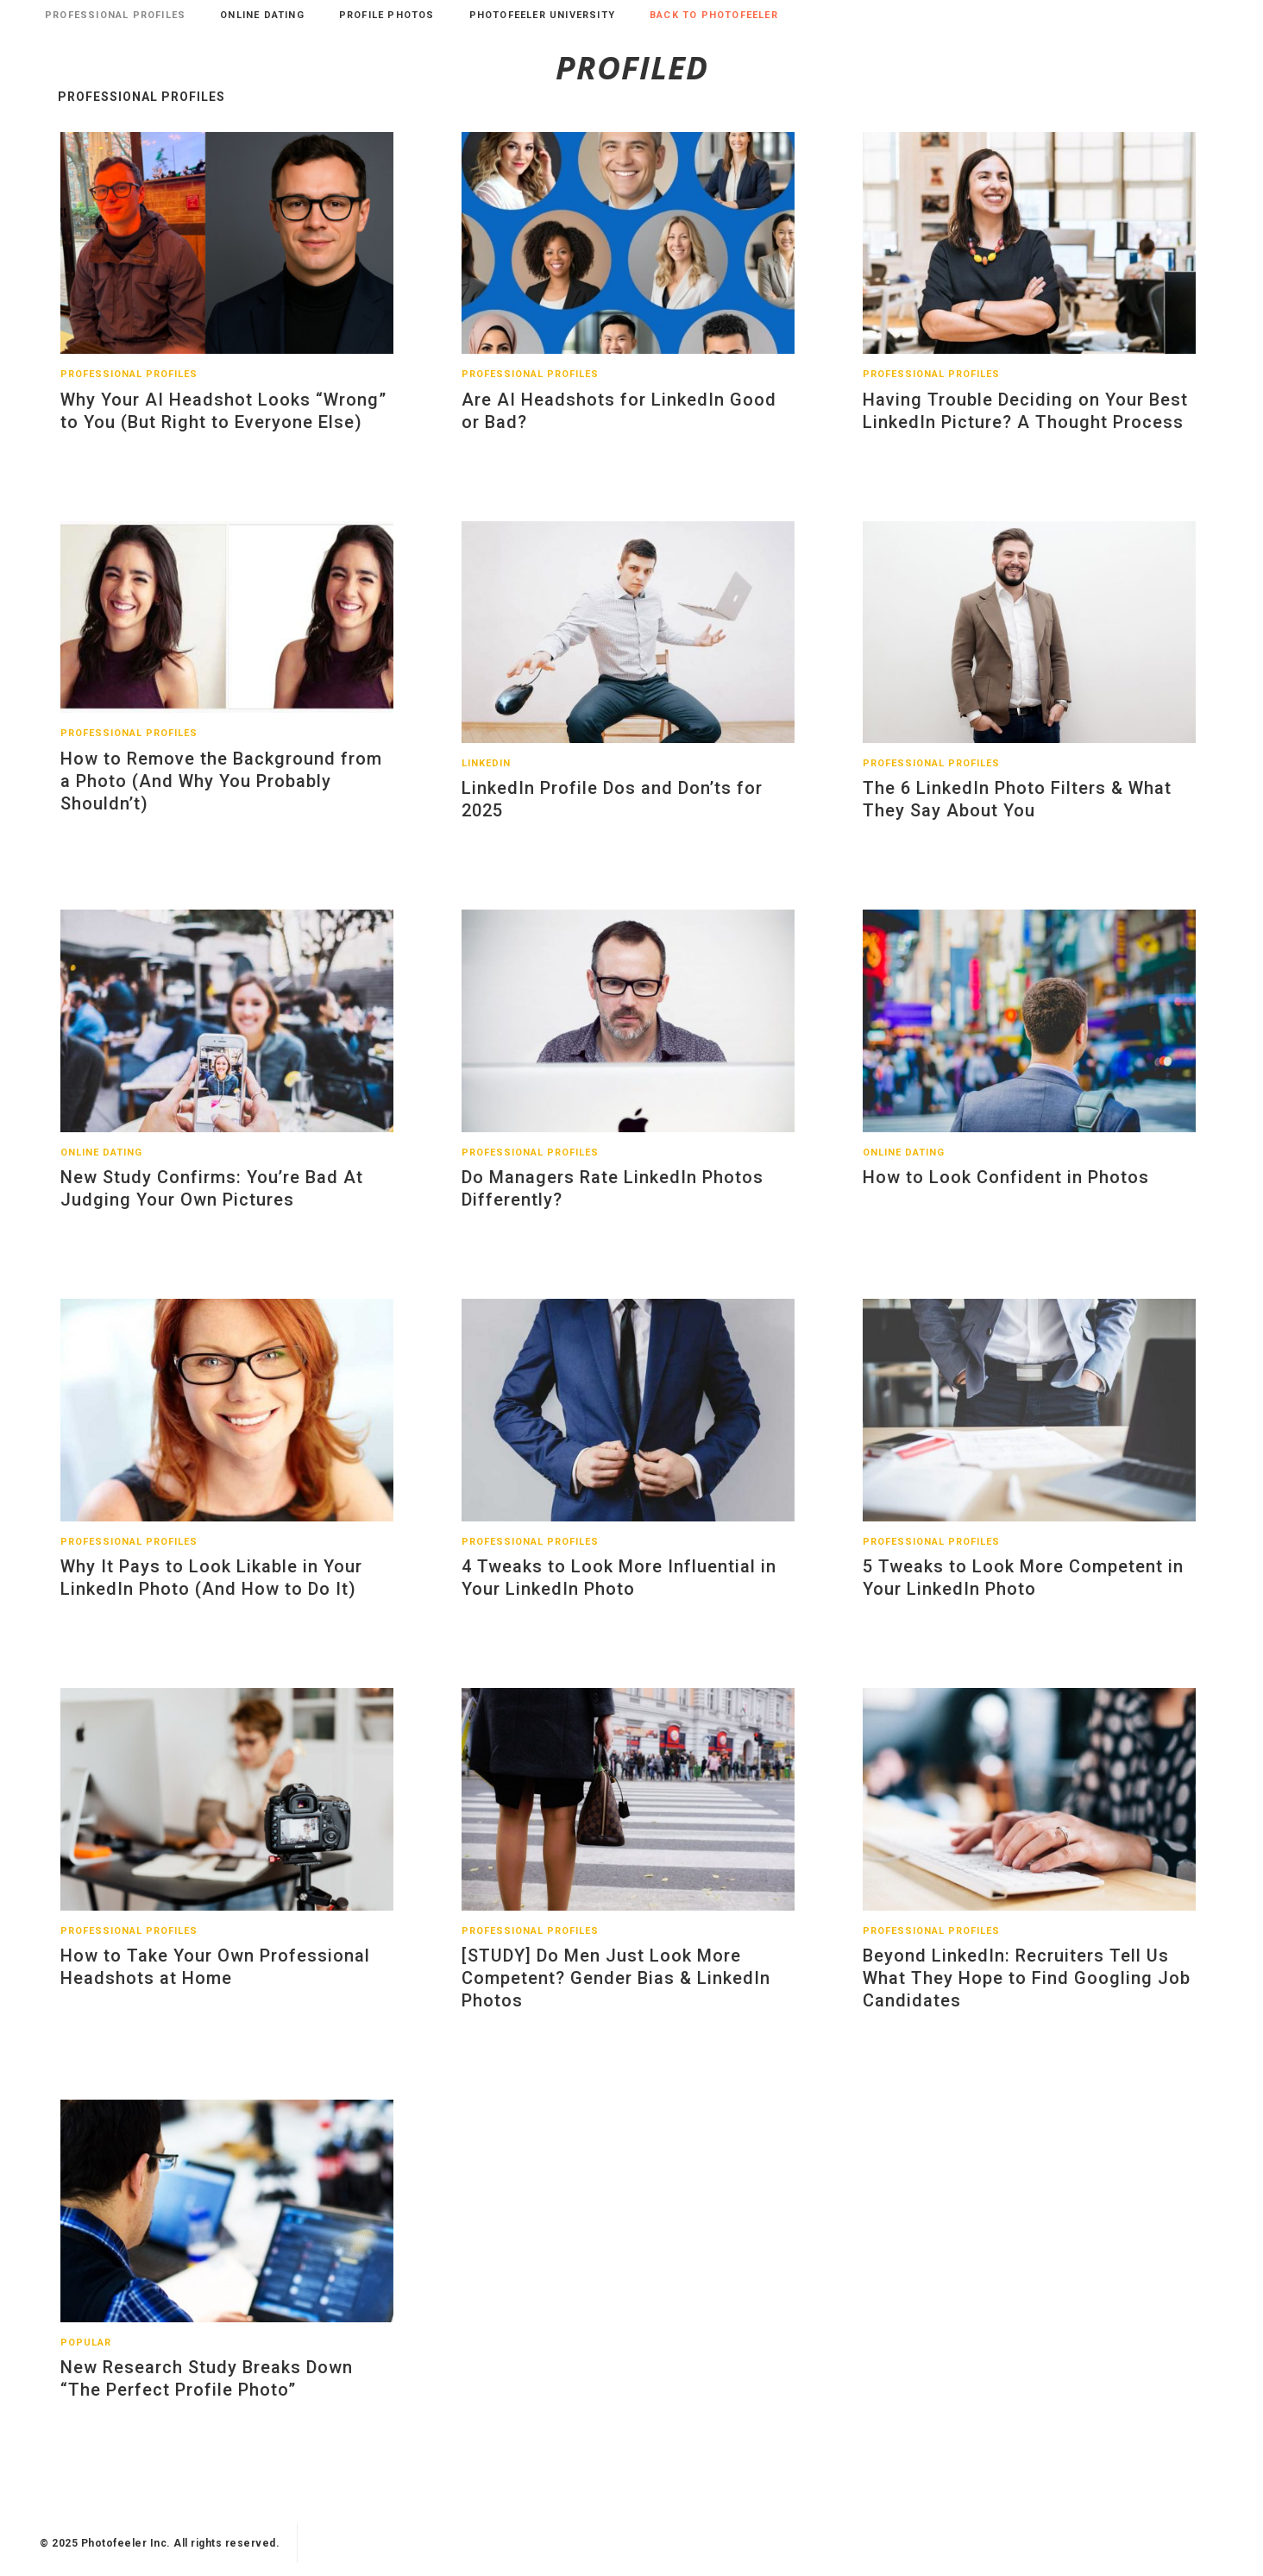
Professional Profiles (115, 15)
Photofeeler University (542, 15)
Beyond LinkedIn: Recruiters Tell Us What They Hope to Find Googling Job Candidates (1027, 1991)
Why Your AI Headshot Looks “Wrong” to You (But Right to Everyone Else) (223, 423)
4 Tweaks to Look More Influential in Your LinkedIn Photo (619, 1590)
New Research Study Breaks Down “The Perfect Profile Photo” (206, 2391)
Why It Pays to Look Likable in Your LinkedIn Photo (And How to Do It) (211, 1590)
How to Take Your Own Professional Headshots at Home (215, 1979)
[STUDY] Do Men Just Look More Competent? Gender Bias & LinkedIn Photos (616, 1991)
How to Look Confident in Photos (1006, 1190)
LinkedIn (486, 776)
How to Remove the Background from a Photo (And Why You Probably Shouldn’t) (221, 794)
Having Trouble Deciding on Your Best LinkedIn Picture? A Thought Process (1025, 423)
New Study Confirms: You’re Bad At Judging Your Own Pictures (211, 1201)
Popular (85, 2355)
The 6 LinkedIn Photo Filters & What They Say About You (1017, 812)
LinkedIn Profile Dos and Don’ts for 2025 (612, 812)
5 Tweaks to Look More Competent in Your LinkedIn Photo (1023, 1590)
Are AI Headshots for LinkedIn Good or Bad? (619, 423)
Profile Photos (387, 15)
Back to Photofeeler (714, 15)
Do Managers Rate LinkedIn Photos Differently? (612, 1201)
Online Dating (262, 15)
